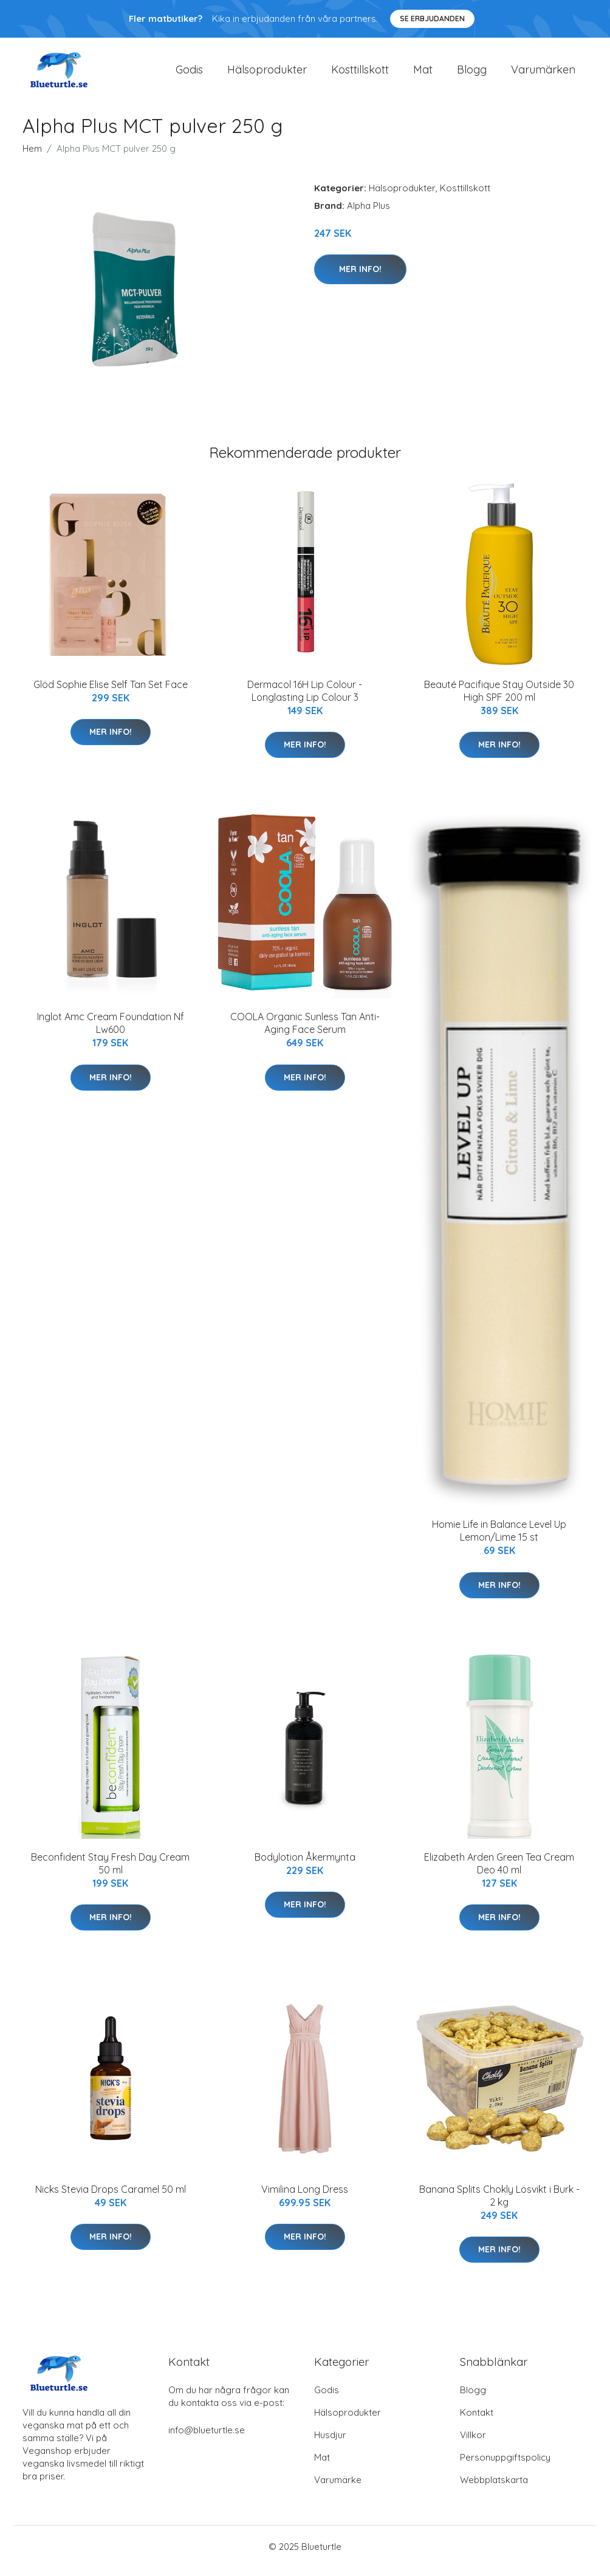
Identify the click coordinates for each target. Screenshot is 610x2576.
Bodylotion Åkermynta (305, 1865)
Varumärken (543, 74)
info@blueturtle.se (206, 2438)
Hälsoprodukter (267, 74)
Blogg (472, 74)
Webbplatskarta (494, 2488)
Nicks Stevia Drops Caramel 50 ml (110, 2198)
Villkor (473, 2443)
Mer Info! (360, 277)
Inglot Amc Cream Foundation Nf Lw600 (110, 1031)
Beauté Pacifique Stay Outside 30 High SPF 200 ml (499, 699)
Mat (423, 74)
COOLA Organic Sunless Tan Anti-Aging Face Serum (305, 1031)
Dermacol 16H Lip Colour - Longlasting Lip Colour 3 (304, 699)
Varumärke (338, 2488)
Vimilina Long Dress (304, 2198)
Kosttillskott (360, 74)
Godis (189, 74)
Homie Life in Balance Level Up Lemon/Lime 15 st (499, 1539)
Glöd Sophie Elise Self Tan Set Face (110, 693)
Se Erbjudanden (432, 18)
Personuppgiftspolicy (505, 2466)
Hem (32, 157)
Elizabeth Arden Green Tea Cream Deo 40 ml (499, 1871)
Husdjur (330, 2443)
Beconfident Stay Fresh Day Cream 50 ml (110, 1871)
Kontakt (476, 2421)
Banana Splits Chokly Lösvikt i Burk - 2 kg (499, 2204)
